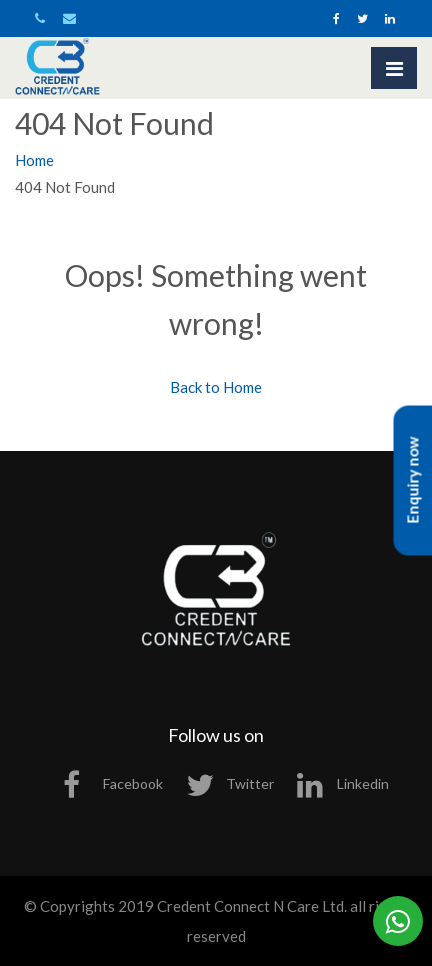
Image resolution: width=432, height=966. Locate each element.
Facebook (113, 783)
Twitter (230, 783)
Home (34, 160)
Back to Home (216, 387)
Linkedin (343, 783)
